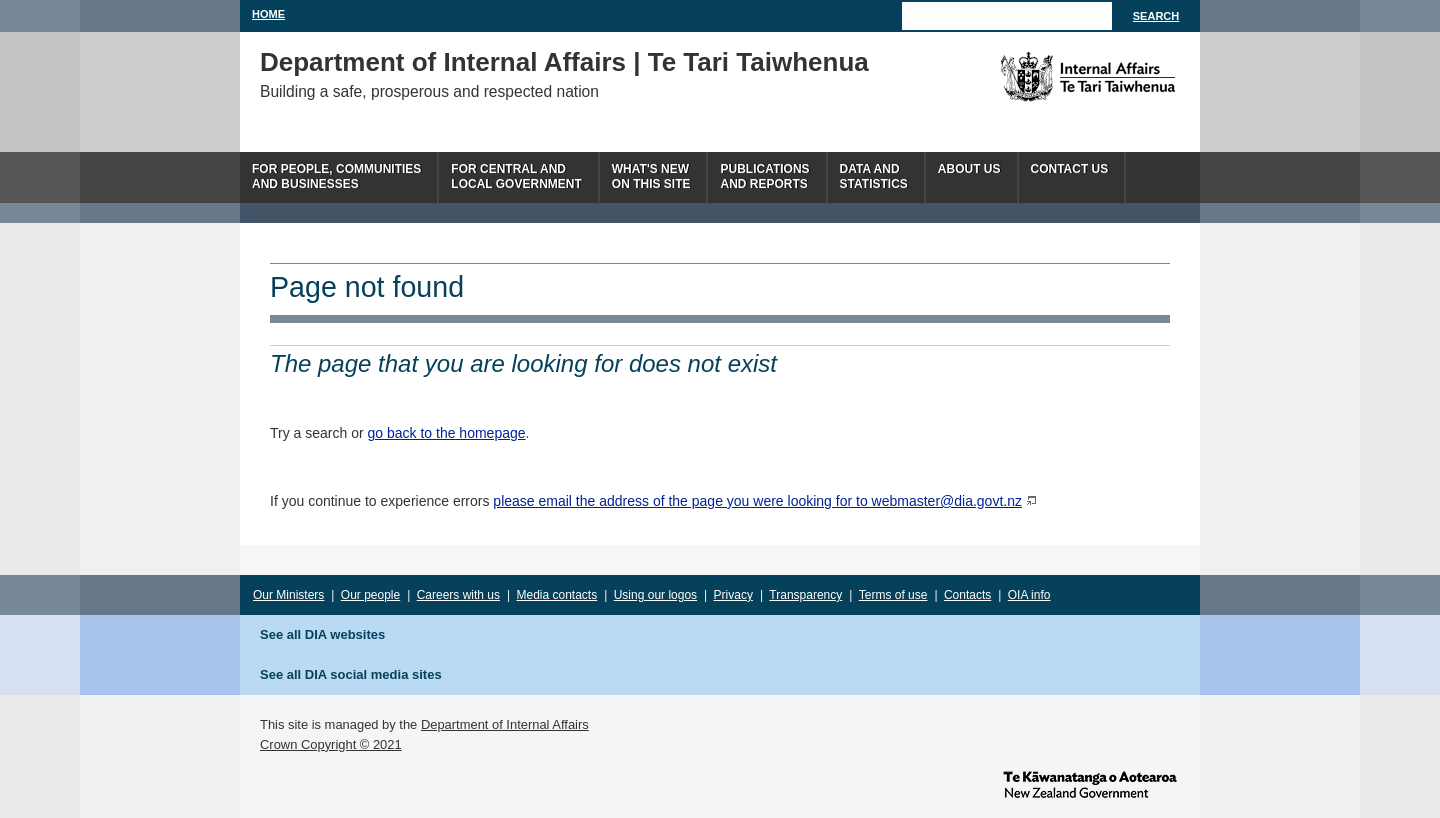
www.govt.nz (1090, 783)
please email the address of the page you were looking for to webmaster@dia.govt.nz (757, 501)
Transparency (805, 595)
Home (268, 14)
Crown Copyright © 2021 (331, 744)
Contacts (967, 595)
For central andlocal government (516, 176)
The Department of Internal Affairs (1042, 77)
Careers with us (458, 595)
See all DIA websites (322, 634)
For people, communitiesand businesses (336, 176)
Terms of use (893, 595)
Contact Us (1070, 169)
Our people (370, 595)
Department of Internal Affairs (505, 724)
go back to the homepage (447, 433)
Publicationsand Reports (764, 176)
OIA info (1029, 595)
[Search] (1007, 16)
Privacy (733, 595)
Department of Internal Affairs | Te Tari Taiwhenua (564, 62)
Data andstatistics (874, 176)
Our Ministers (288, 595)
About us (969, 169)
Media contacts (557, 595)
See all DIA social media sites (351, 674)
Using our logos (655, 595)
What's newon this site (651, 176)
